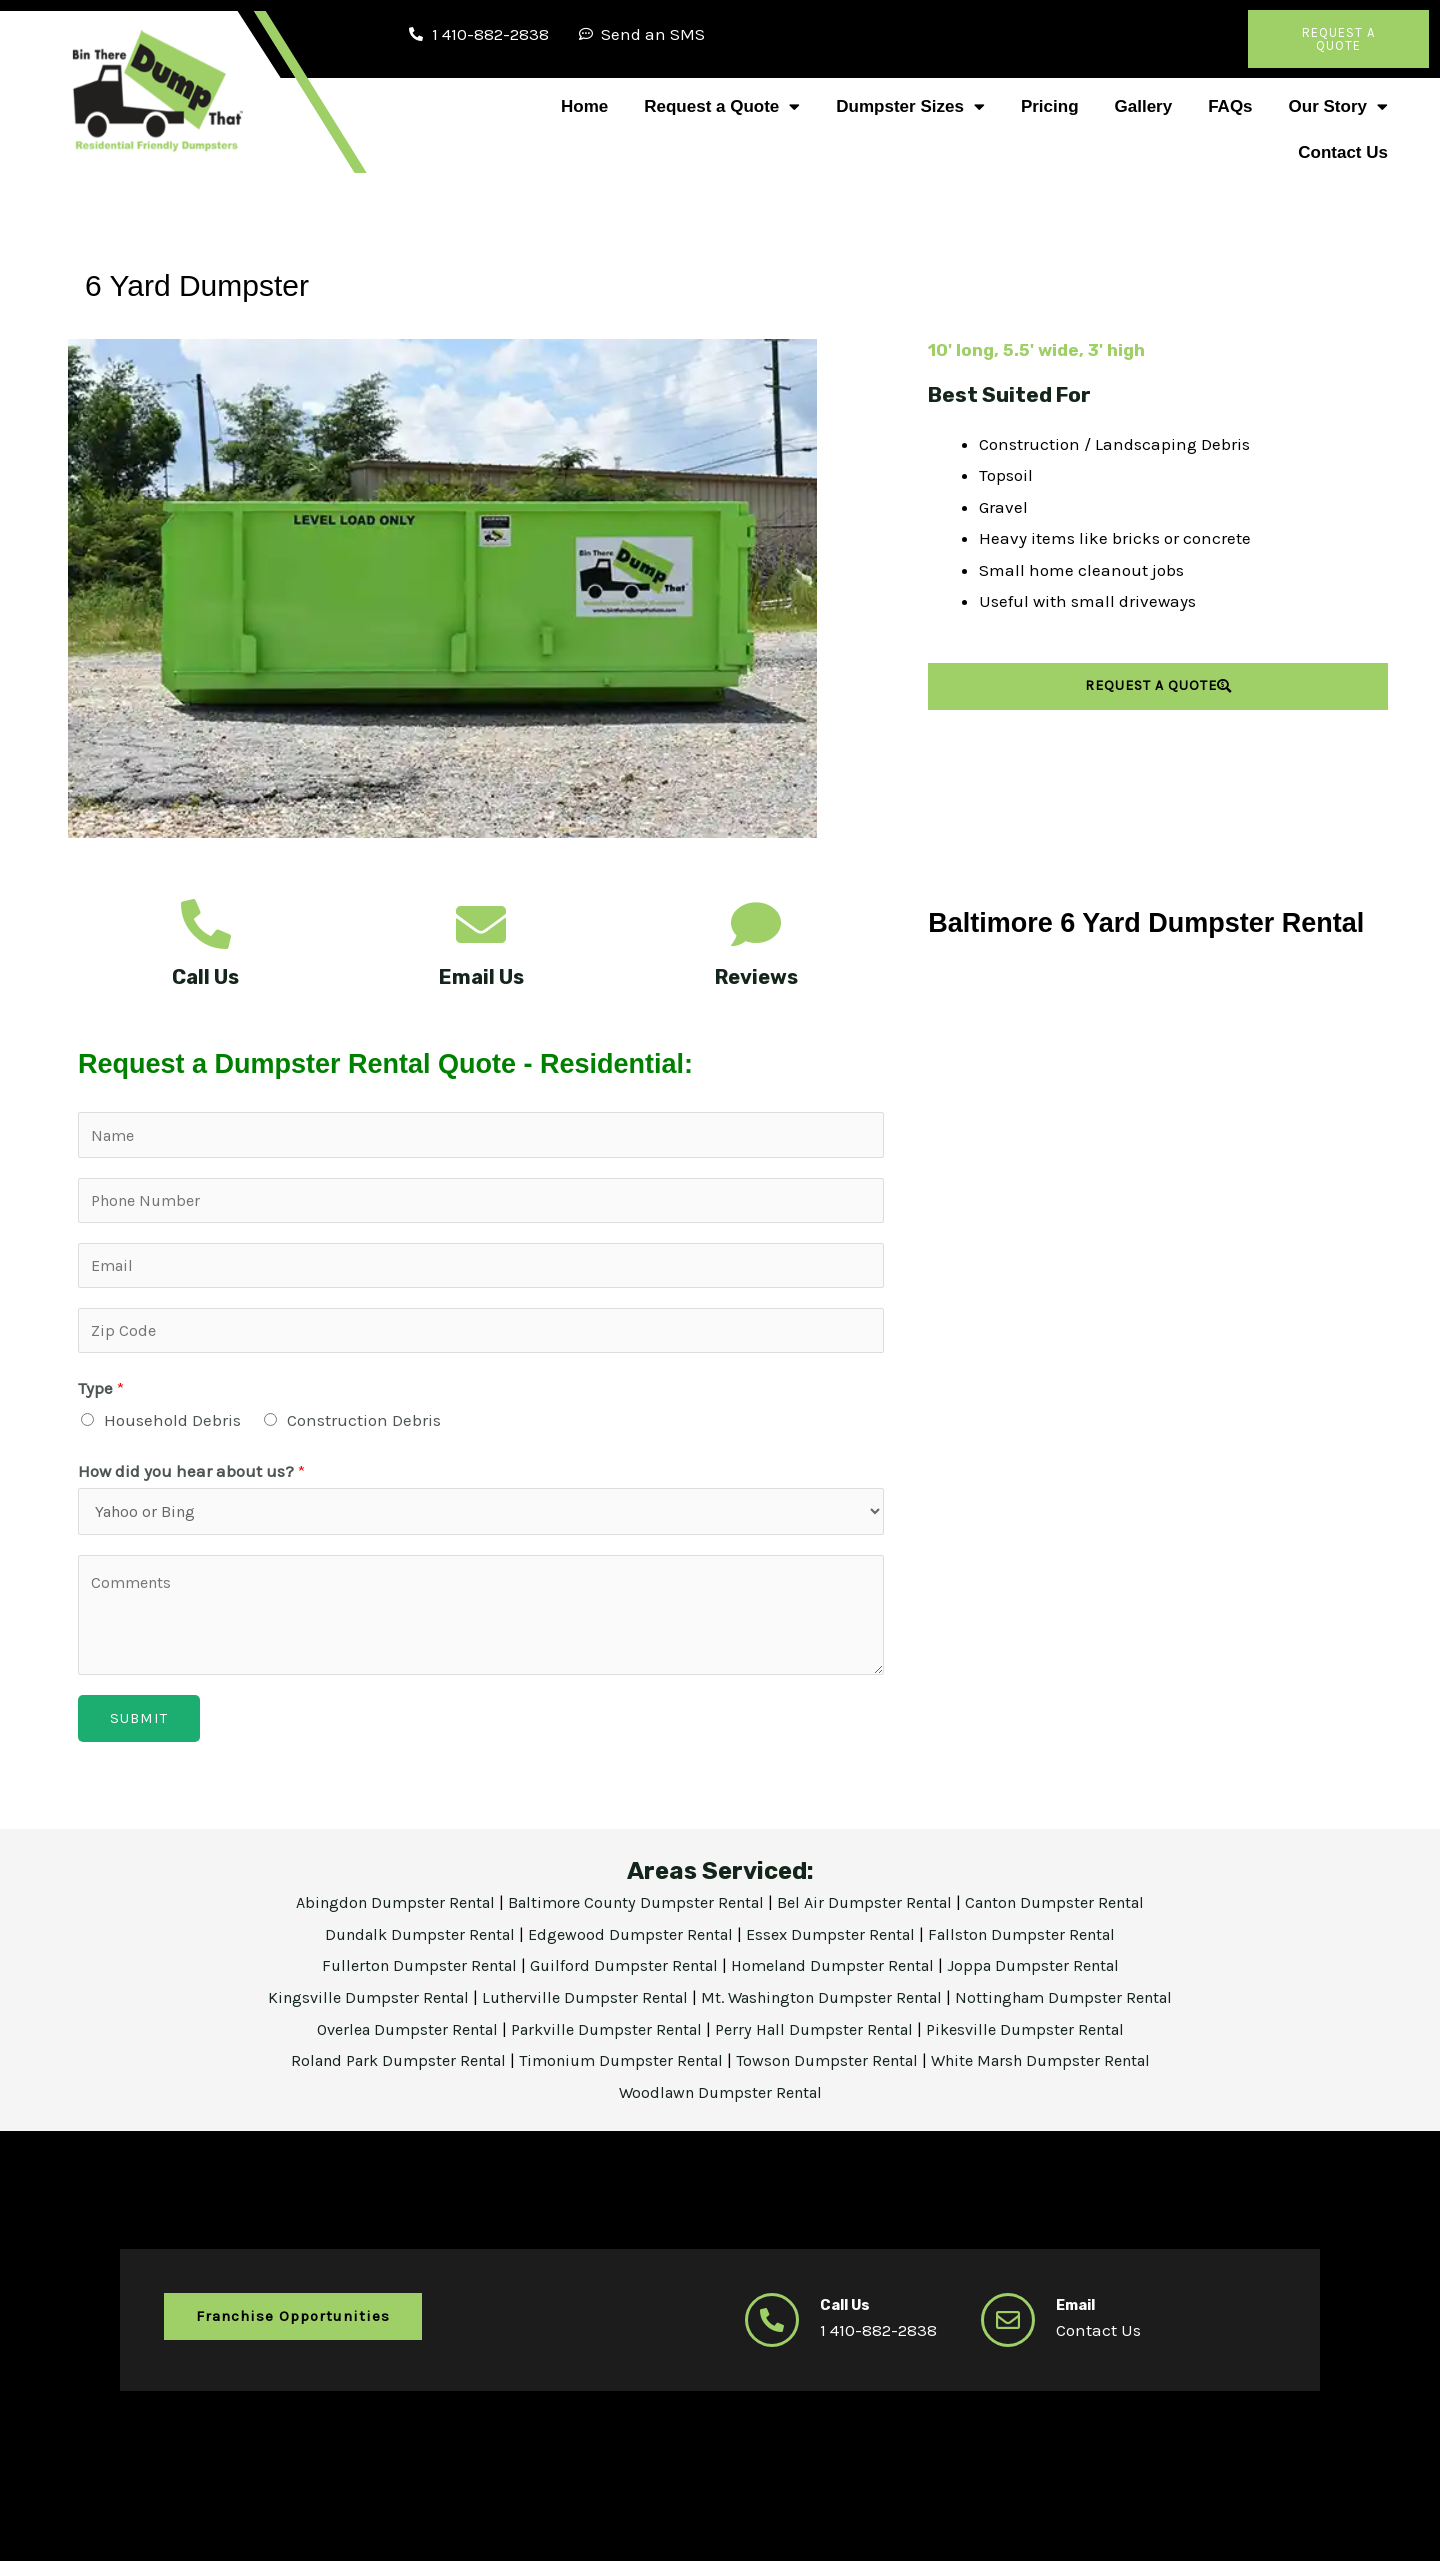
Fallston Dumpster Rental (1039, 1945)
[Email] (1008, 2332)
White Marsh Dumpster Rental (1061, 2072)
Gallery (1144, 106)
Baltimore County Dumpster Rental (632, 1914)
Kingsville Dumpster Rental (346, 2009)
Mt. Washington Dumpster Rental (829, 2009)
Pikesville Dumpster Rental (1045, 2040)
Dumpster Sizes (910, 106)
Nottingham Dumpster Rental (1086, 2009)
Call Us (205, 977)
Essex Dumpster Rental (837, 1945)
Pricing (1050, 106)
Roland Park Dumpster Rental (379, 2072)
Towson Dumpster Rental (833, 2072)
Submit (139, 1730)
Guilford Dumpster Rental (619, 1977)
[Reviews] (756, 924)
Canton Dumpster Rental (1073, 1914)
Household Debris (172, 1429)
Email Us (481, 977)
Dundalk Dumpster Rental (404, 1945)
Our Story (1338, 106)
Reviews (756, 977)
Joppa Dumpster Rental (1051, 1977)
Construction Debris (364, 1429)
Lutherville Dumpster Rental (576, 2009)
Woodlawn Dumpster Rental (720, 2103)
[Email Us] (481, 924)
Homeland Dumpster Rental (840, 1977)
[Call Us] (206, 924)
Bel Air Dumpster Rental (873, 1914)
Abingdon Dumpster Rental (378, 1914)
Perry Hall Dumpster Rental (823, 2040)
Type (101, 1397)
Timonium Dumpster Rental (617, 2072)
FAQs (1230, 106)
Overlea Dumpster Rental (389, 2040)
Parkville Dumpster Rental (602, 2040)
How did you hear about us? (191, 1481)
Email (1079, 2316)
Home (584, 106)
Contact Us (1343, 152)
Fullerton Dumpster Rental (404, 1977)
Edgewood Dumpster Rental (628, 1945)
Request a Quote (722, 106)
